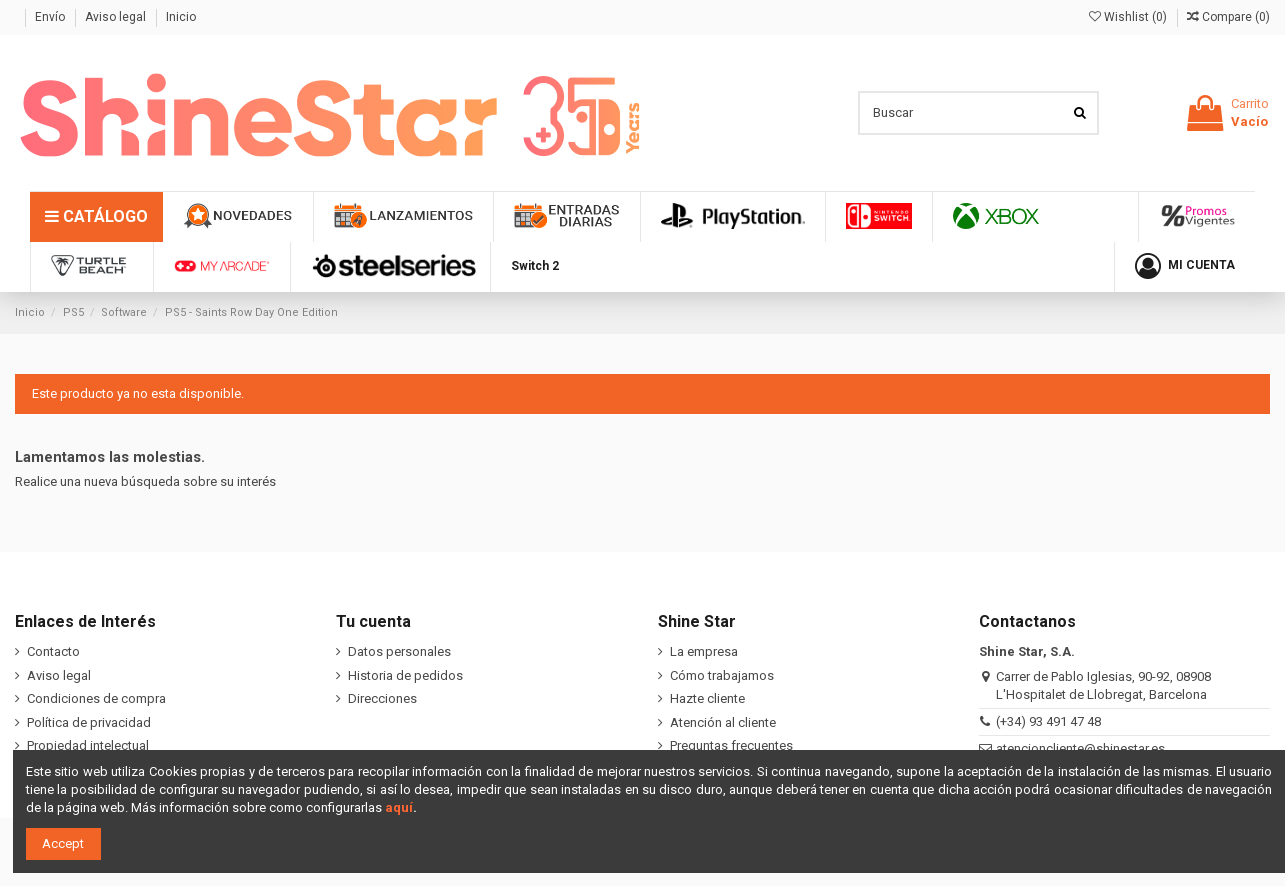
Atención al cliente (723, 722)
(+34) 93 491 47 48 (1048, 721)
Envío (51, 17)
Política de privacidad (89, 722)
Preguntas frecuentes (731, 745)
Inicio (181, 17)
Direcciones (382, 698)
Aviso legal (117, 17)
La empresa (704, 651)
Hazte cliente (707, 698)
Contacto (53, 651)
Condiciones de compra (96, 698)
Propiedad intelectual (88, 745)
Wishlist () (1129, 17)
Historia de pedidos (405, 675)
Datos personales (399, 651)
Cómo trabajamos (722, 675)
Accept (63, 843)
